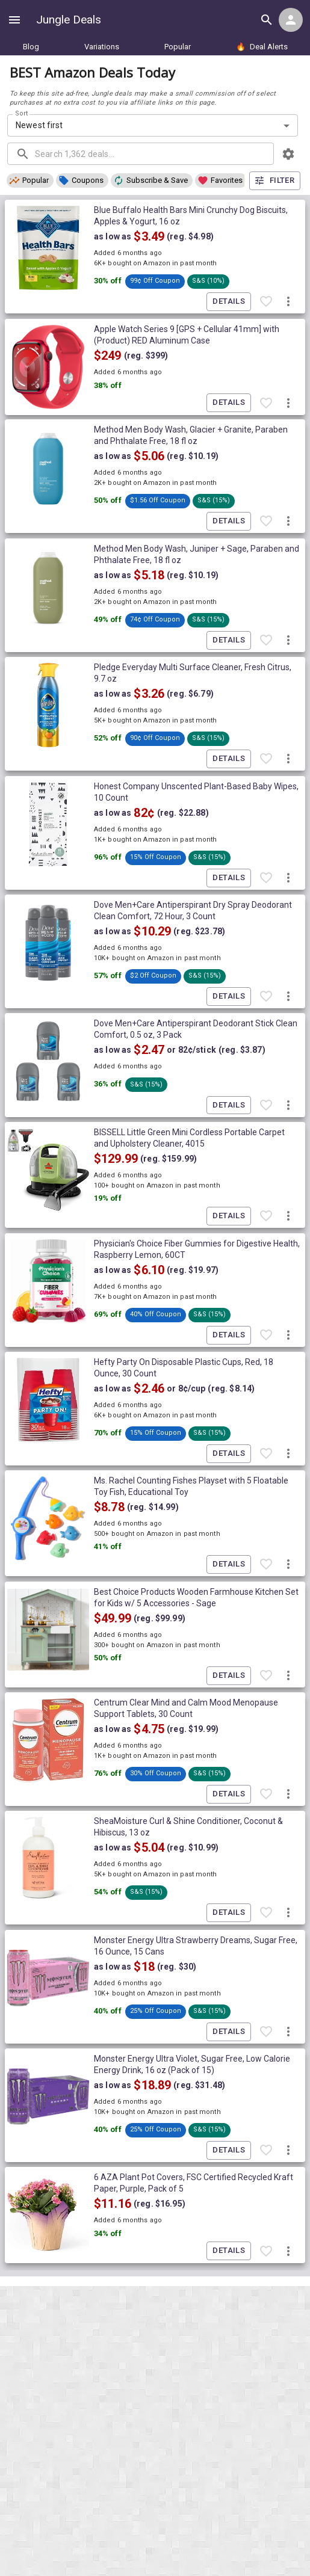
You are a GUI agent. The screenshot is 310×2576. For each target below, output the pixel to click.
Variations (101, 46)
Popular (177, 46)
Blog (31, 46)
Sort (22, 113)
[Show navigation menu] (14, 19)
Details (228, 301)
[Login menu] (291, 20)
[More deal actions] (288, 302)
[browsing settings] (288, 154)
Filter (275, 181)
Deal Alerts (262, 46)
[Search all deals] (267, 20)
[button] (30, 180)
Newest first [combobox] (39, 125)
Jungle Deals (68, 19)
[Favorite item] (266, 302)
